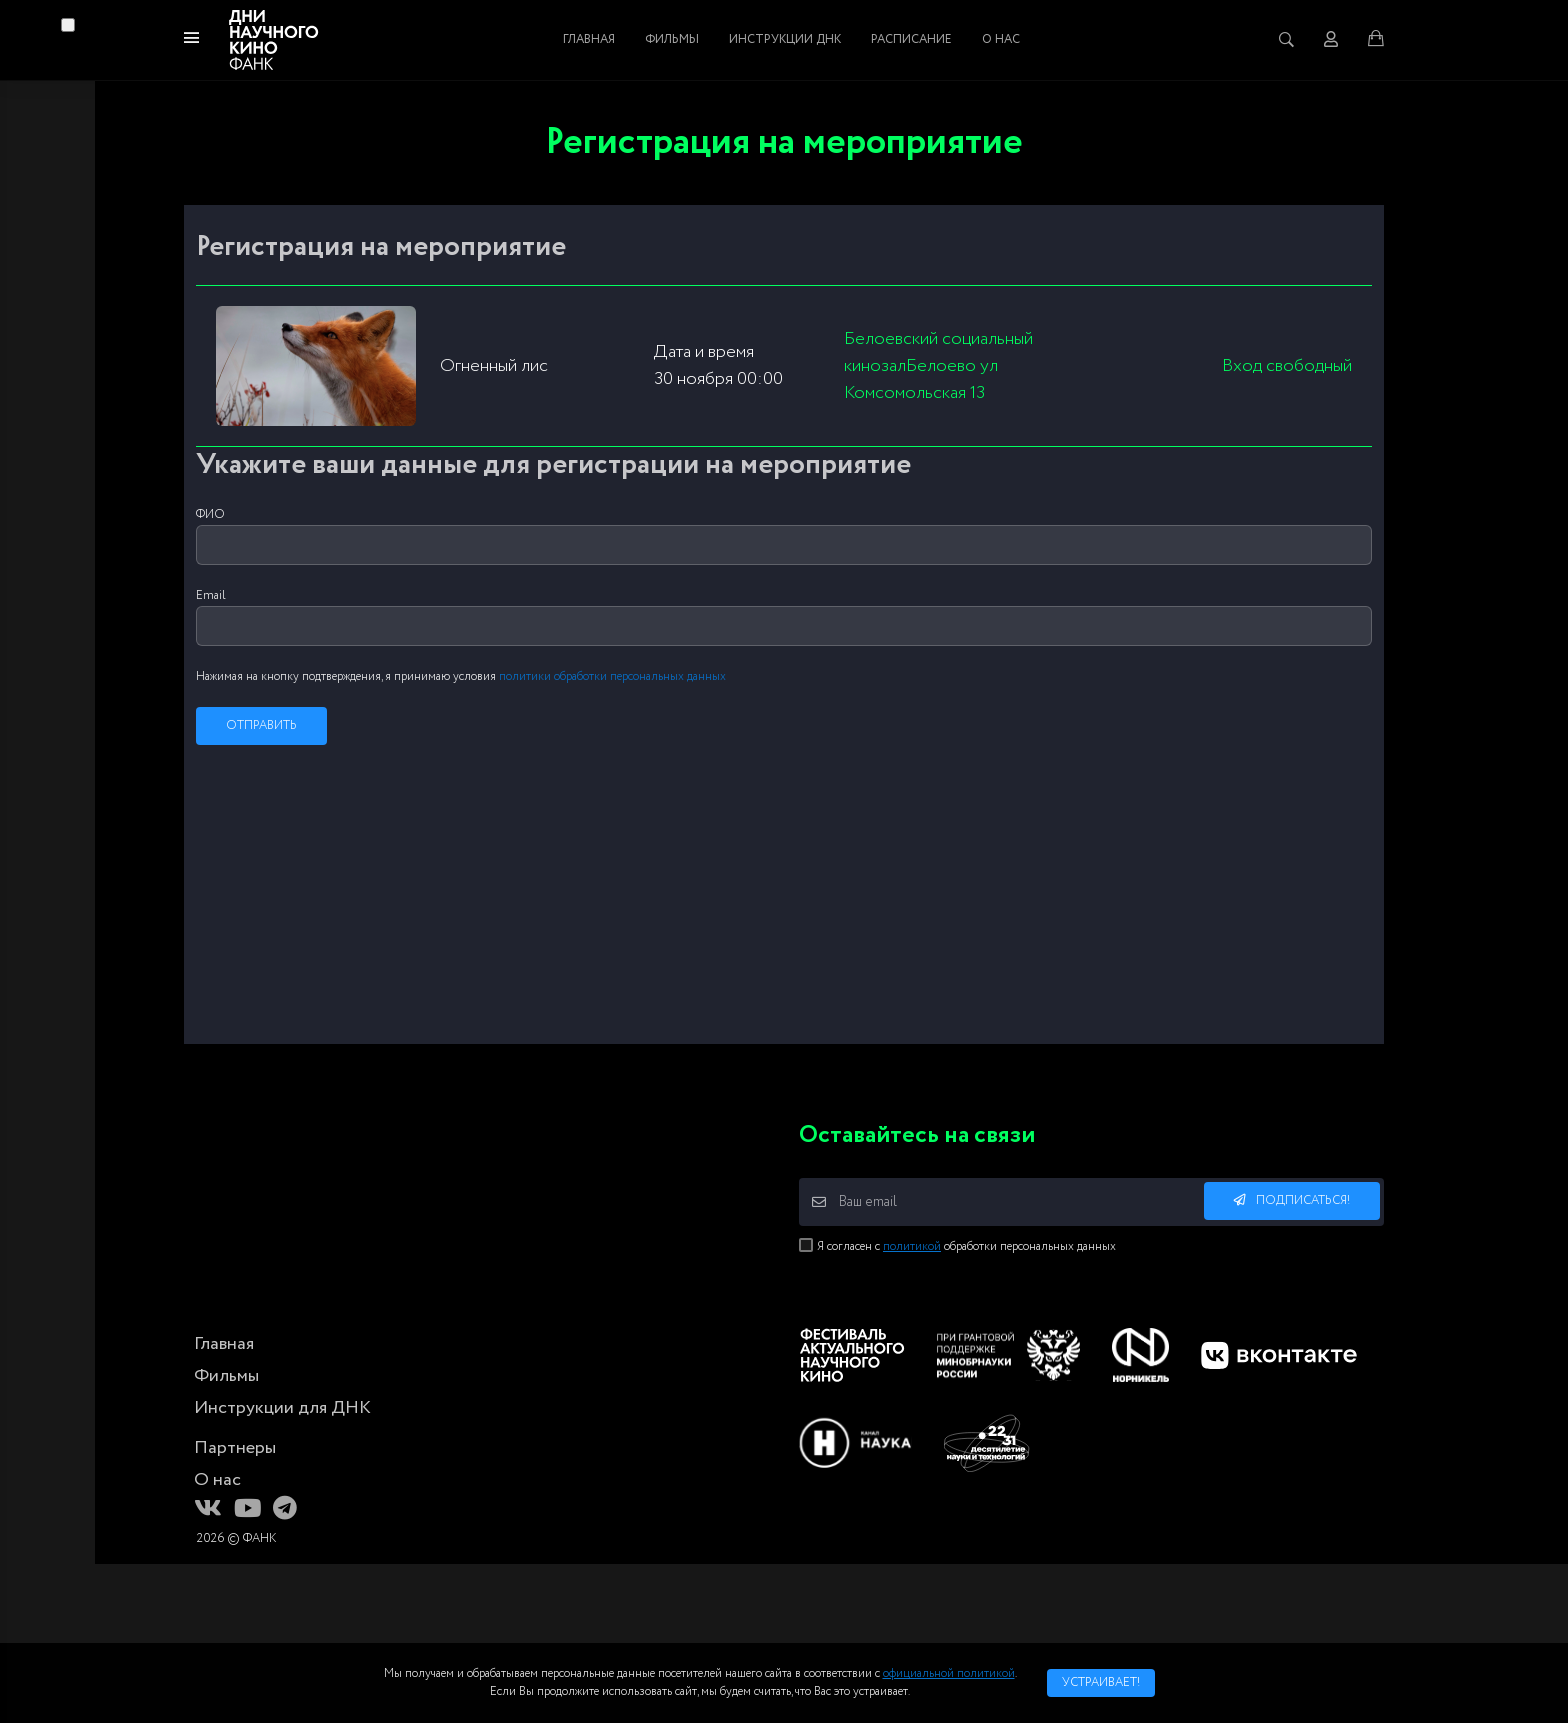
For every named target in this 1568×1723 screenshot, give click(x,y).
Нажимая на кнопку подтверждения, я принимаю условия (461, 676)
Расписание (911, 39)
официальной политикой (949, 1673)
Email (211, 595)
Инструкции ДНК (785, 39)
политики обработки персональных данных (612, 676)
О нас (1001, 39)
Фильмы (672, 39)
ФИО (210, 514)
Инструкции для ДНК (282, 1408)
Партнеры (235, 1448)
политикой (912, 1246)
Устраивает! (1101, 1682)
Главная (589, 39)
